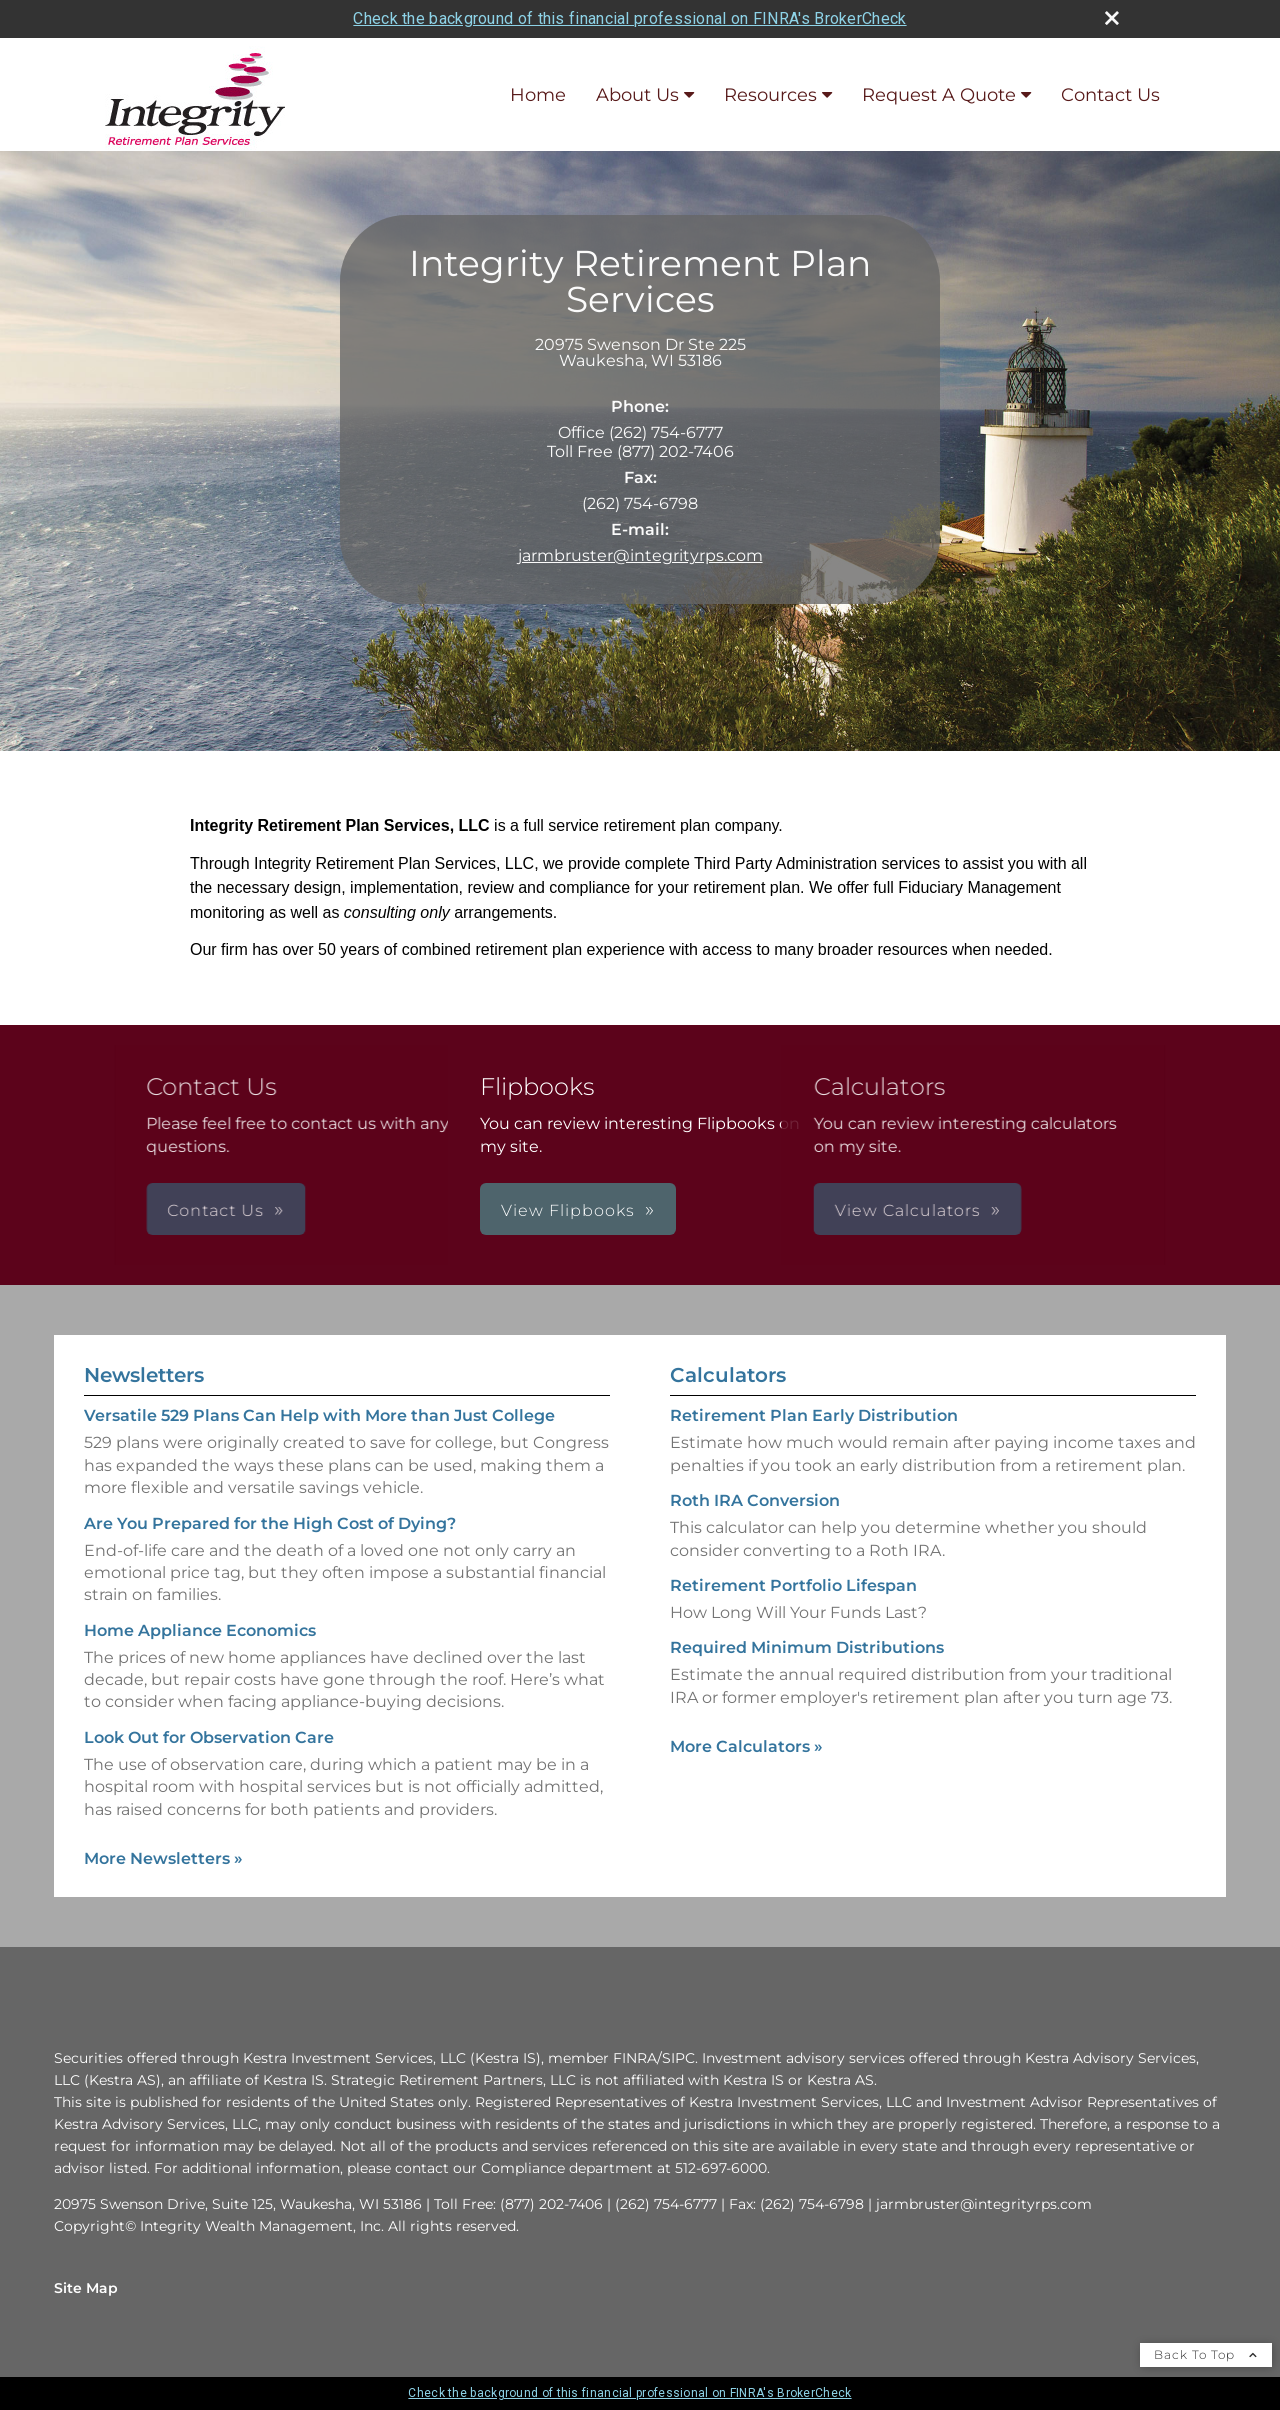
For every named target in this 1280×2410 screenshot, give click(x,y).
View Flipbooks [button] (568, 1210)
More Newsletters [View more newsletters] (163, 1858)
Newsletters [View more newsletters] (144, 1375)
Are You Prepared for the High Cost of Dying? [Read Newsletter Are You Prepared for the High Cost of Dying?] (270, 1523)
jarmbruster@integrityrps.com (640, 555)
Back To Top (1206, 2354)
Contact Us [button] (360, 1210)
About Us (637, 95)
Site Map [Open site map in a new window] (86, 2288)
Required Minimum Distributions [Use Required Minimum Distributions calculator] (807, 1647)
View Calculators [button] (763, 1210)
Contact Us (1110, 95)
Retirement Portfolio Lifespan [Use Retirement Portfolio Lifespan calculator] (793, 1585)
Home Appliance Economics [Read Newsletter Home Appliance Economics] (200, 1630)
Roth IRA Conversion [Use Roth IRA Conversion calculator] (755, 1500)
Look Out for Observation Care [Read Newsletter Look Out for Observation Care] (209, 1737)
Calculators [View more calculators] (728, 1375)
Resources (770, 95)
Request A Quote (939, 95)
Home (538, 95)
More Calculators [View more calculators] (746, 1746)
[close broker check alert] (1112, 18)
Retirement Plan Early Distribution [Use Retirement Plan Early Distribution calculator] (814, 1415)
